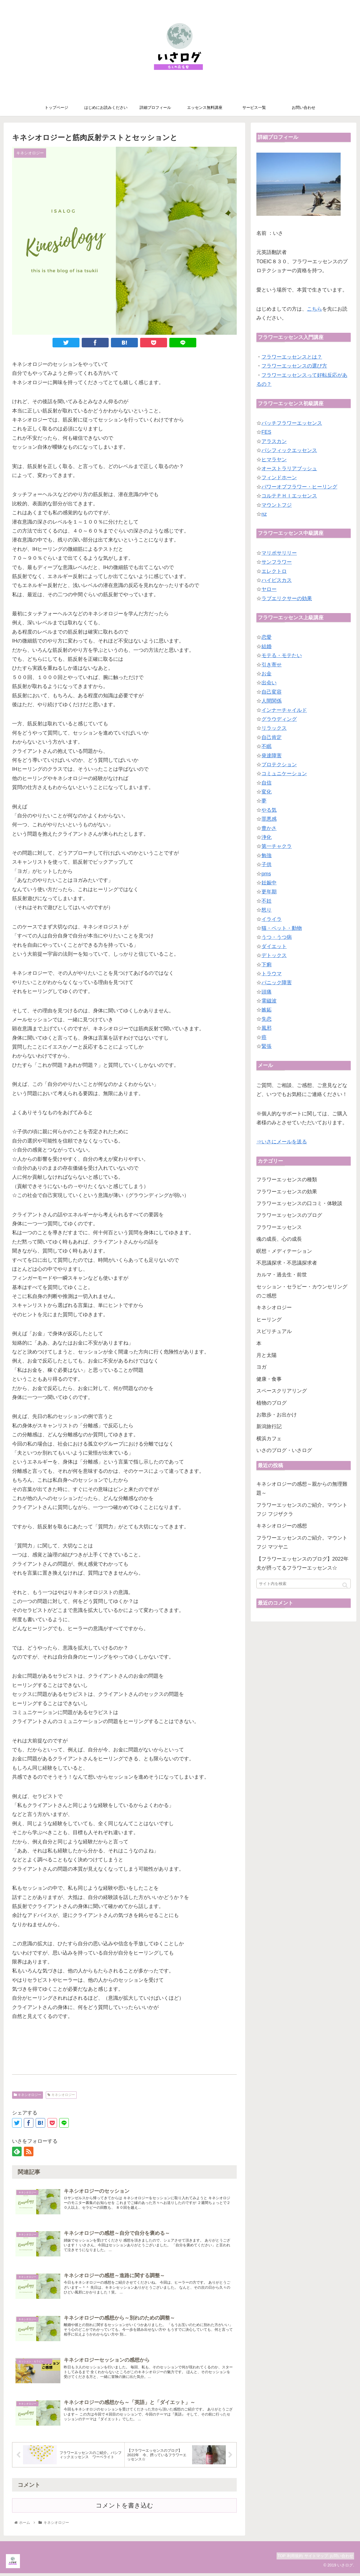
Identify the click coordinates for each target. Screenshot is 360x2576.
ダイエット (274, 946)
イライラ (271, 919)
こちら (314, 309)
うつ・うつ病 (276, 937)
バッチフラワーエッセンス (291, 423)
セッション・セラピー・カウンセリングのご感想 (301, 1291)
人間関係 (271, 701)
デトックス (274, 955)
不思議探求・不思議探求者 (286, 1263)
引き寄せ (271, 664)
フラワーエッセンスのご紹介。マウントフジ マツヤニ (301, 1542)
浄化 (266, 837)
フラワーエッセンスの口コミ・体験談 (299, 1203)
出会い (269, 682)
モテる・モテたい (281, 655)
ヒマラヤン (274, 459)
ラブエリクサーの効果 (286, 598)
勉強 (266, 855)
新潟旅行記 (269, 1426)
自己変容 (271, 692)
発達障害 (271, 755)
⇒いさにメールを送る (281, 1141)
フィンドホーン (279, 477)
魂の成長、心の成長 (279, 1239)
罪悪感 (269, 819)
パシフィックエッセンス (289, 450)
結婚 (266, 646)
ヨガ (261, 1367)
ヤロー (269, 589)
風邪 (266, 1028)
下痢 (266, 964)
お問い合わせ (339, 2558)
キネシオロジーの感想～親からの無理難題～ (301, 1488)
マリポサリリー (279, 553)
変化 (266, 792)
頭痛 (266, 992)
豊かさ (269, 828)
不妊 (266, 901)
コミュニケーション (284, 773)
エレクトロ (274, 571)
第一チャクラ (276, 846)
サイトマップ (310, 2558)
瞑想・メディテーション (284, 1251)
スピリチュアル (274, 1331)
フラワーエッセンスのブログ (289, 1215)
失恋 (266, 1019)
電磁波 (269, 1001)
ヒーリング (269, 1319)
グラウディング (279, 719)
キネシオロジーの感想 (281, 1526)
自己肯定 (271, 737)
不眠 (266, 746)
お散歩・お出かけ (276, 1414)
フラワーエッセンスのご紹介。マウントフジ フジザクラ (301, 1509)
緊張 (266, 1046)
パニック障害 (276, 982)
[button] (345, 1585)
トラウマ (271, 973)
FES (266, 432)
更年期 (269, 891)
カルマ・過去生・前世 (281, 1274)
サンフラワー (276, 562)
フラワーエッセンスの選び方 (294, 366)
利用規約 (284, 2558)
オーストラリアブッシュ (289, 468)
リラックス (274, 728)
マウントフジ (276, 505)
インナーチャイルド (284, 710)
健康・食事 (269, 1379)
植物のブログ (271, 1403)
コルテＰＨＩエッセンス (289, 496)
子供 (266, 864)
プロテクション (279, 764)
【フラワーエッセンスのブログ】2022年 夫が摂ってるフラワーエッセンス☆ (303, 1563)
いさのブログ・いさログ (284, 1450)
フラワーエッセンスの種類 (286, 1179)
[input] (303, 1583)
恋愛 (266, 637)
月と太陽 (266, 1355)
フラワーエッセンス (279, 1227)
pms (266, 874)
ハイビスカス (276, 580)
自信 (266, 783)
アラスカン (274, 441)
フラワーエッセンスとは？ (291, 357)
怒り (266, 910)
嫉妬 (266, 1010)
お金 (266, 673)
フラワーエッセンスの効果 (286, 1191)
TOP (266, 2558)
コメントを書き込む (124, 2508)
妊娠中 (269, 883)
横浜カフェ (269, 1438)
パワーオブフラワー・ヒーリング (299, 487)
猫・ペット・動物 (281, 928)
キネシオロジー (27, 2095)
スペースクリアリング (281, 1391)
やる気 (269, 810)
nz (264, 514)
